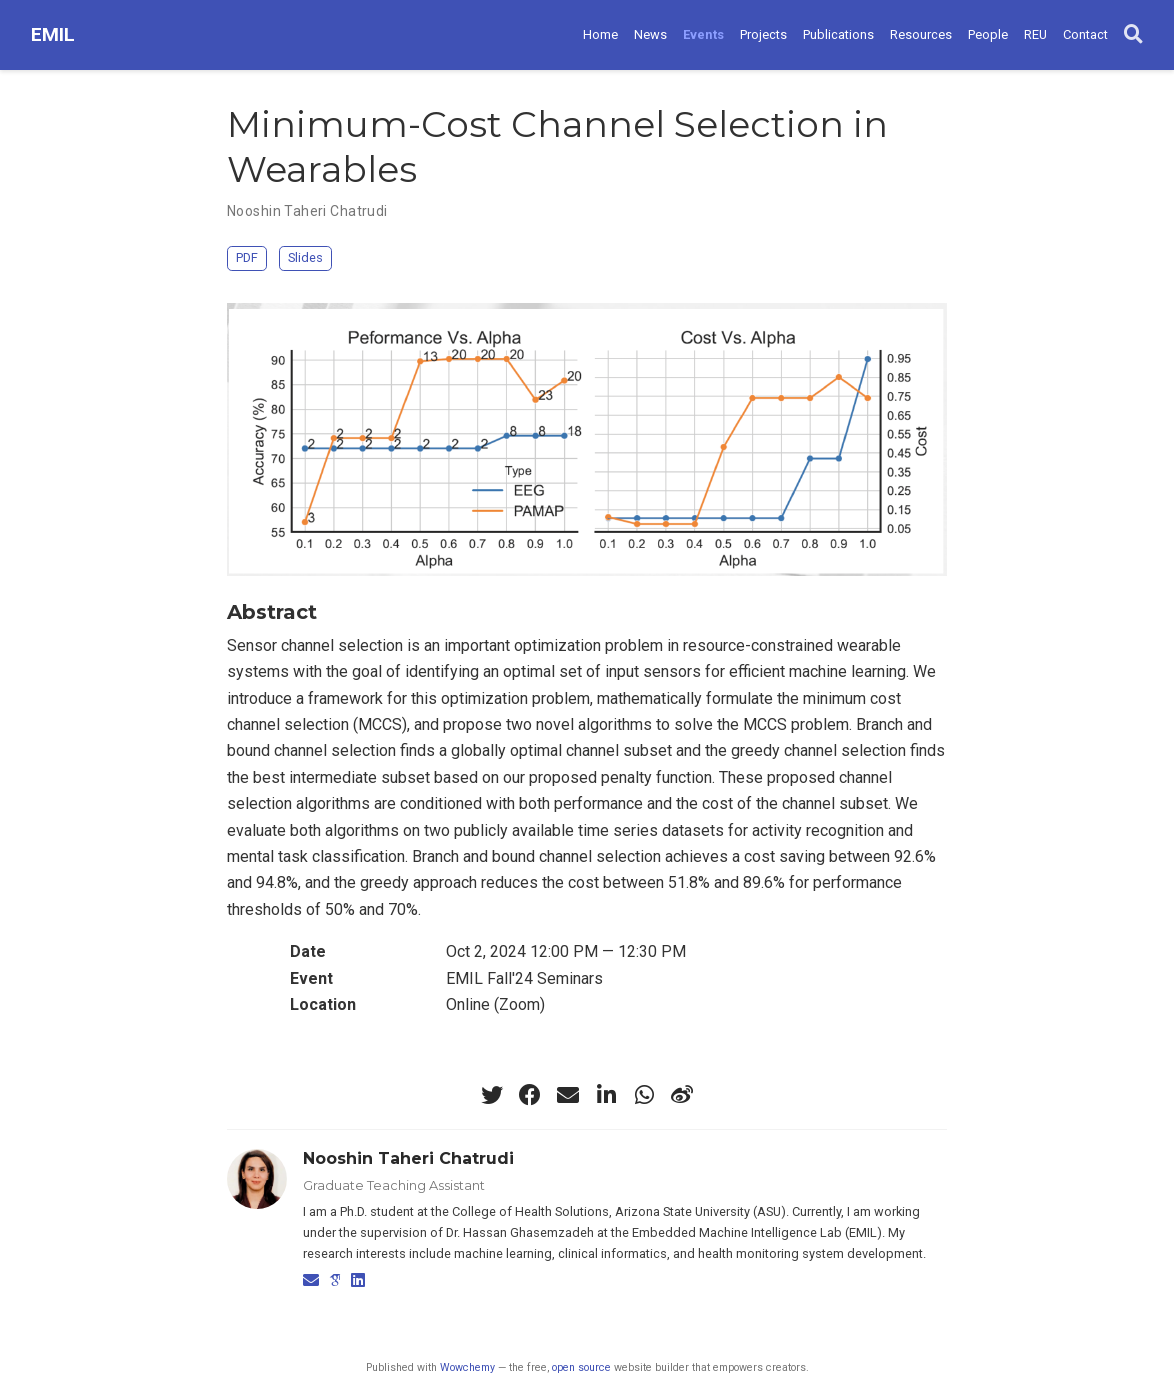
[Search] (1133, 35)
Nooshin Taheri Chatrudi (307, 211)
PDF (247, 257)
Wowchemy (467, 1367)
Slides (305, 257)
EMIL (53, 34)
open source (581, 1367)
